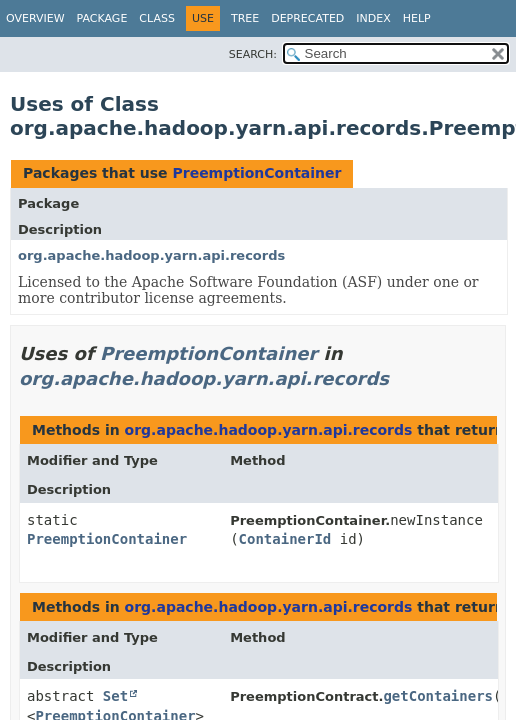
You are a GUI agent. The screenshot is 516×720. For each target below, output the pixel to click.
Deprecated (307, 18)
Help (417, 18)
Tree (245, 18)
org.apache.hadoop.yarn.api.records (151, 255)
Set (115, 696)
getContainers (438, 696)
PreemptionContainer (256, 173)
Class (157, 18)
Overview (35, 18)
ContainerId (285, 539)
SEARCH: (253, 54)
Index (373, 18)
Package (102, 18)
